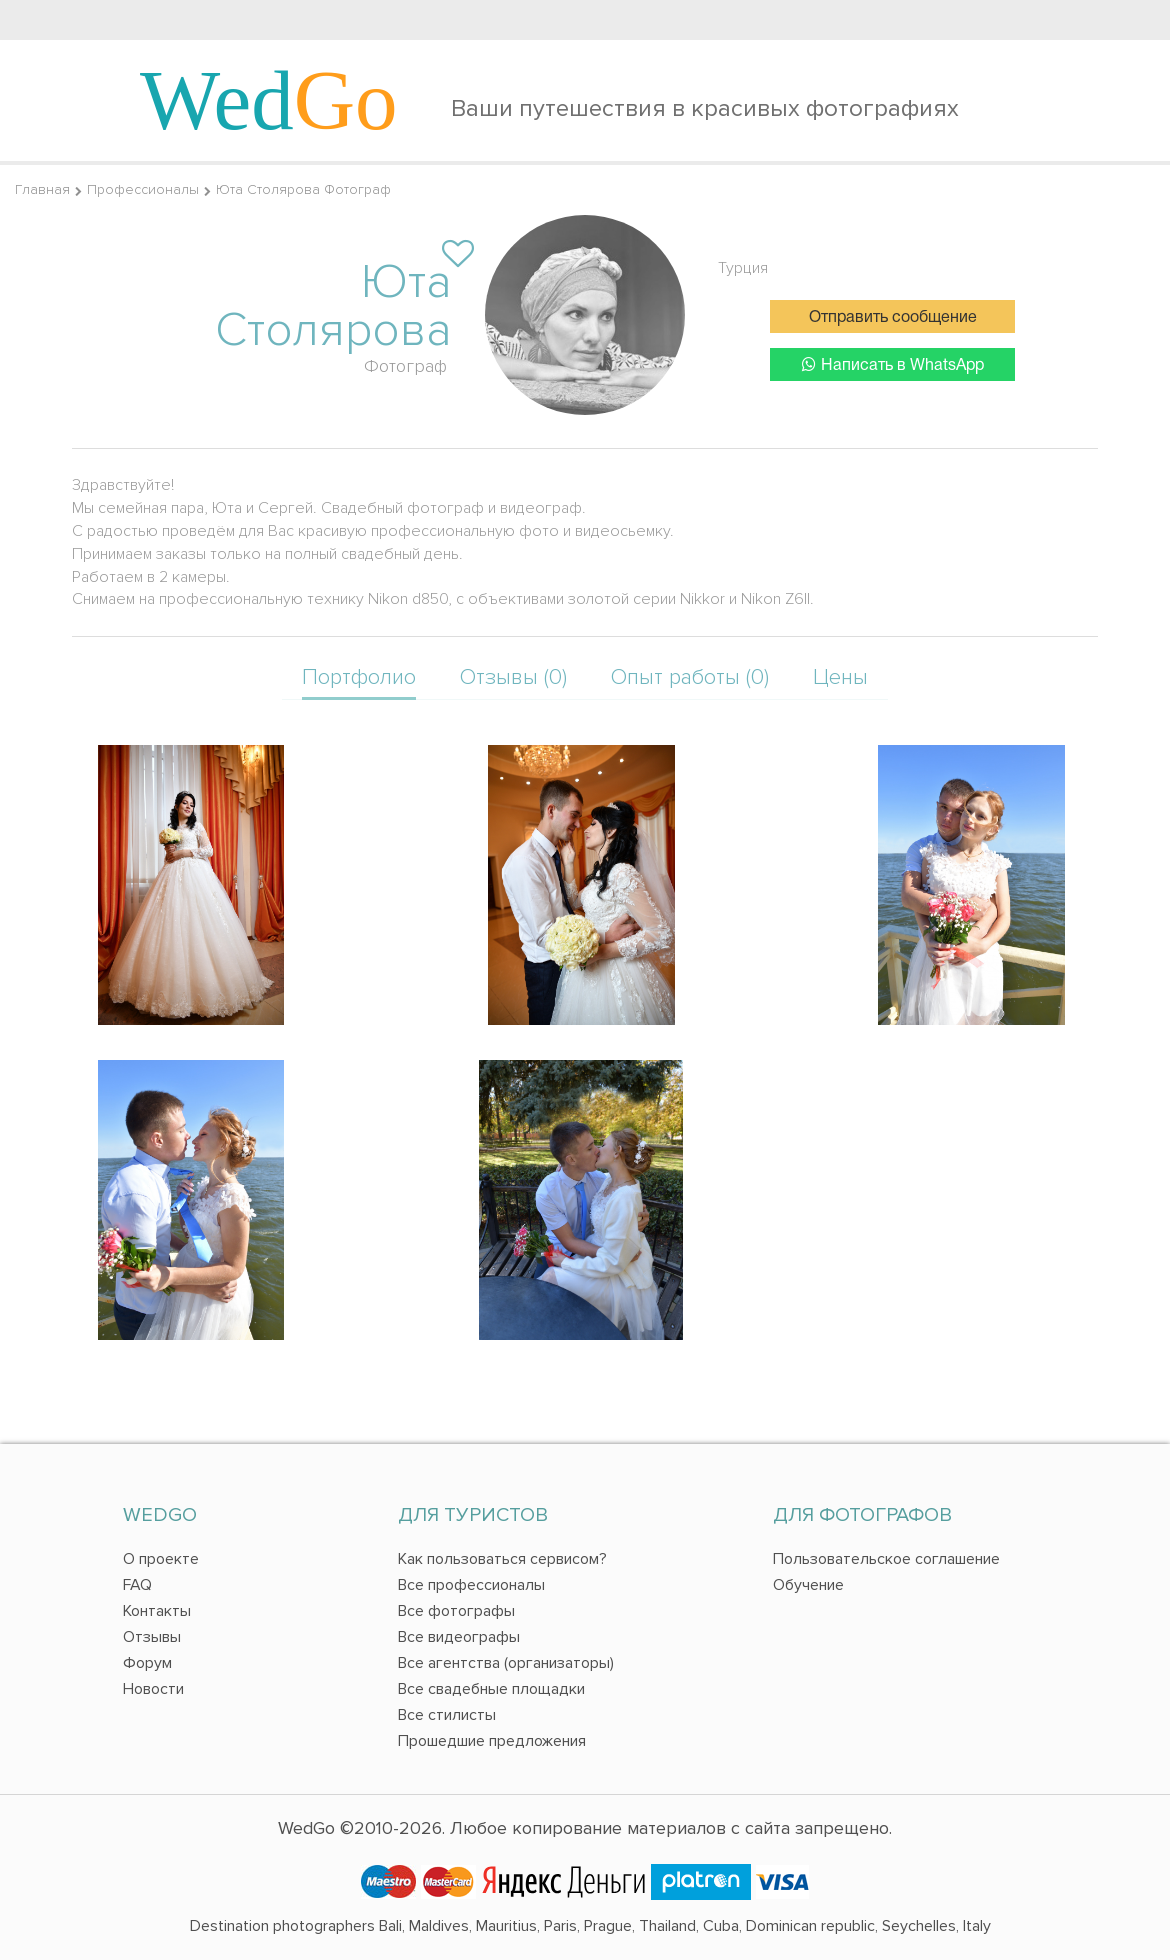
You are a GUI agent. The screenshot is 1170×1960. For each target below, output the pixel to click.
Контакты (157, 1611)
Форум (147, 1663)
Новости (153, 1689)
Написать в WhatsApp (893, 364)
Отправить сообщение (893, 318)
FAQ (137, 1585)
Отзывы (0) (513, 677)
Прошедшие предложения (492, 1741)
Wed (269, 100)
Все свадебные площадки (491, 1689)
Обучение (808, 1585)
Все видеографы (459, 1637)
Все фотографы (456, 1611)
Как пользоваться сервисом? (502, 1559)
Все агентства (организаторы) (506, 1663)
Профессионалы (143, 189)
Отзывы (152, 1637)
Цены (840, 677)
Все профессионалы (471, 1585)
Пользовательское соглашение (886, 1559)
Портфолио (359, 677)
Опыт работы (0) (690, 677)
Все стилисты (447, 1715)
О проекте (161, 1559)
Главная (42, 189)
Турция (743, 268)
